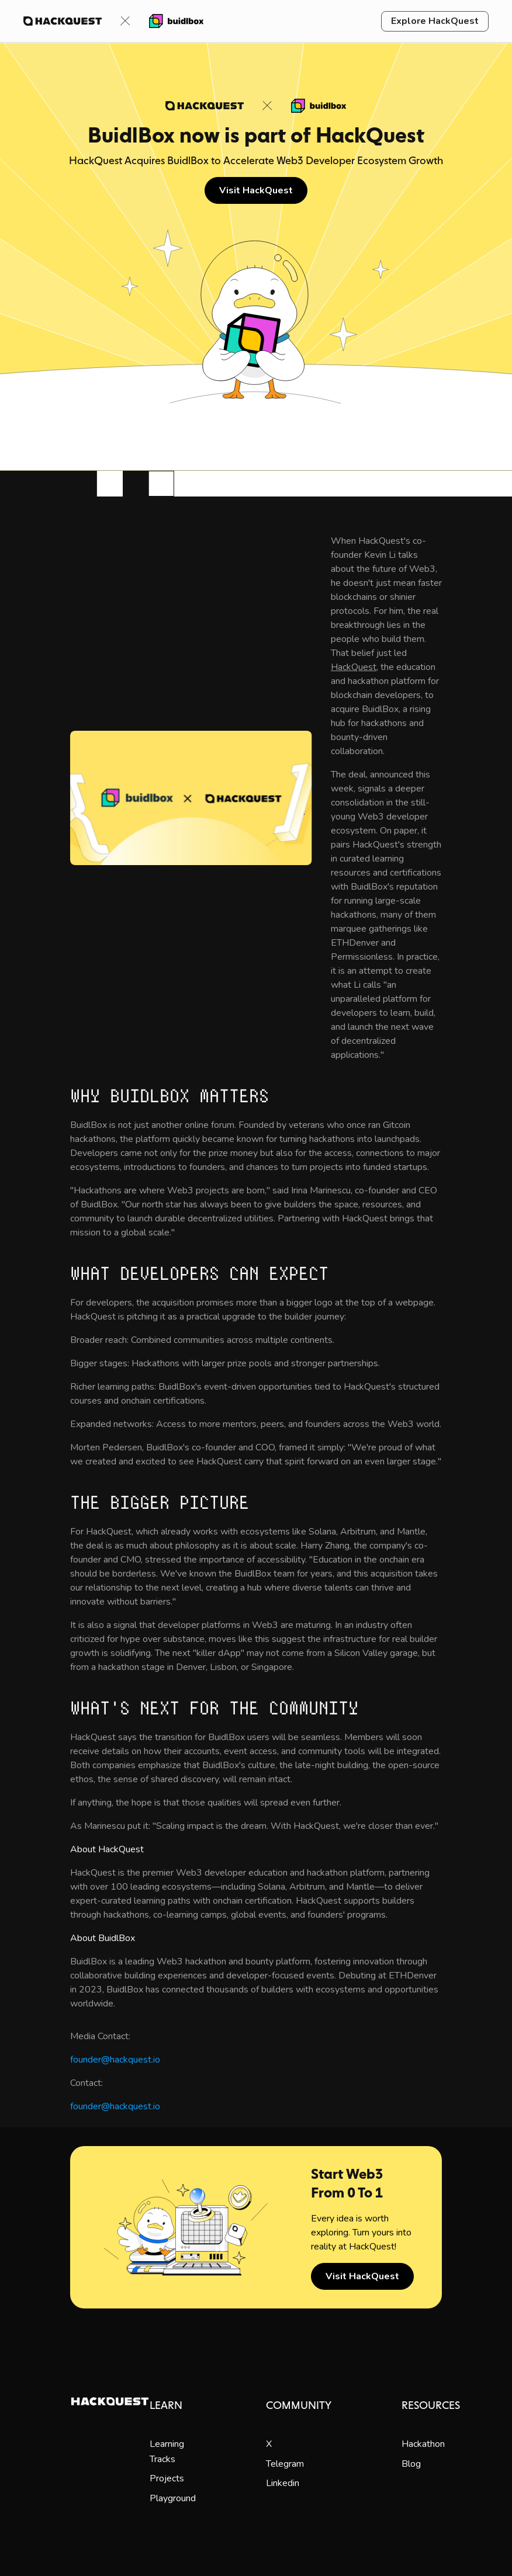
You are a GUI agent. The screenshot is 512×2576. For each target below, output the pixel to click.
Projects (167, 2478)
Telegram (285, 2463)
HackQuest (353, 667)
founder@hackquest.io (115, 2059)
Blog (411, 2463)
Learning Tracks (167, 2452)
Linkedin (282, 2483)
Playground (173, 2498)
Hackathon (423, 2444)
